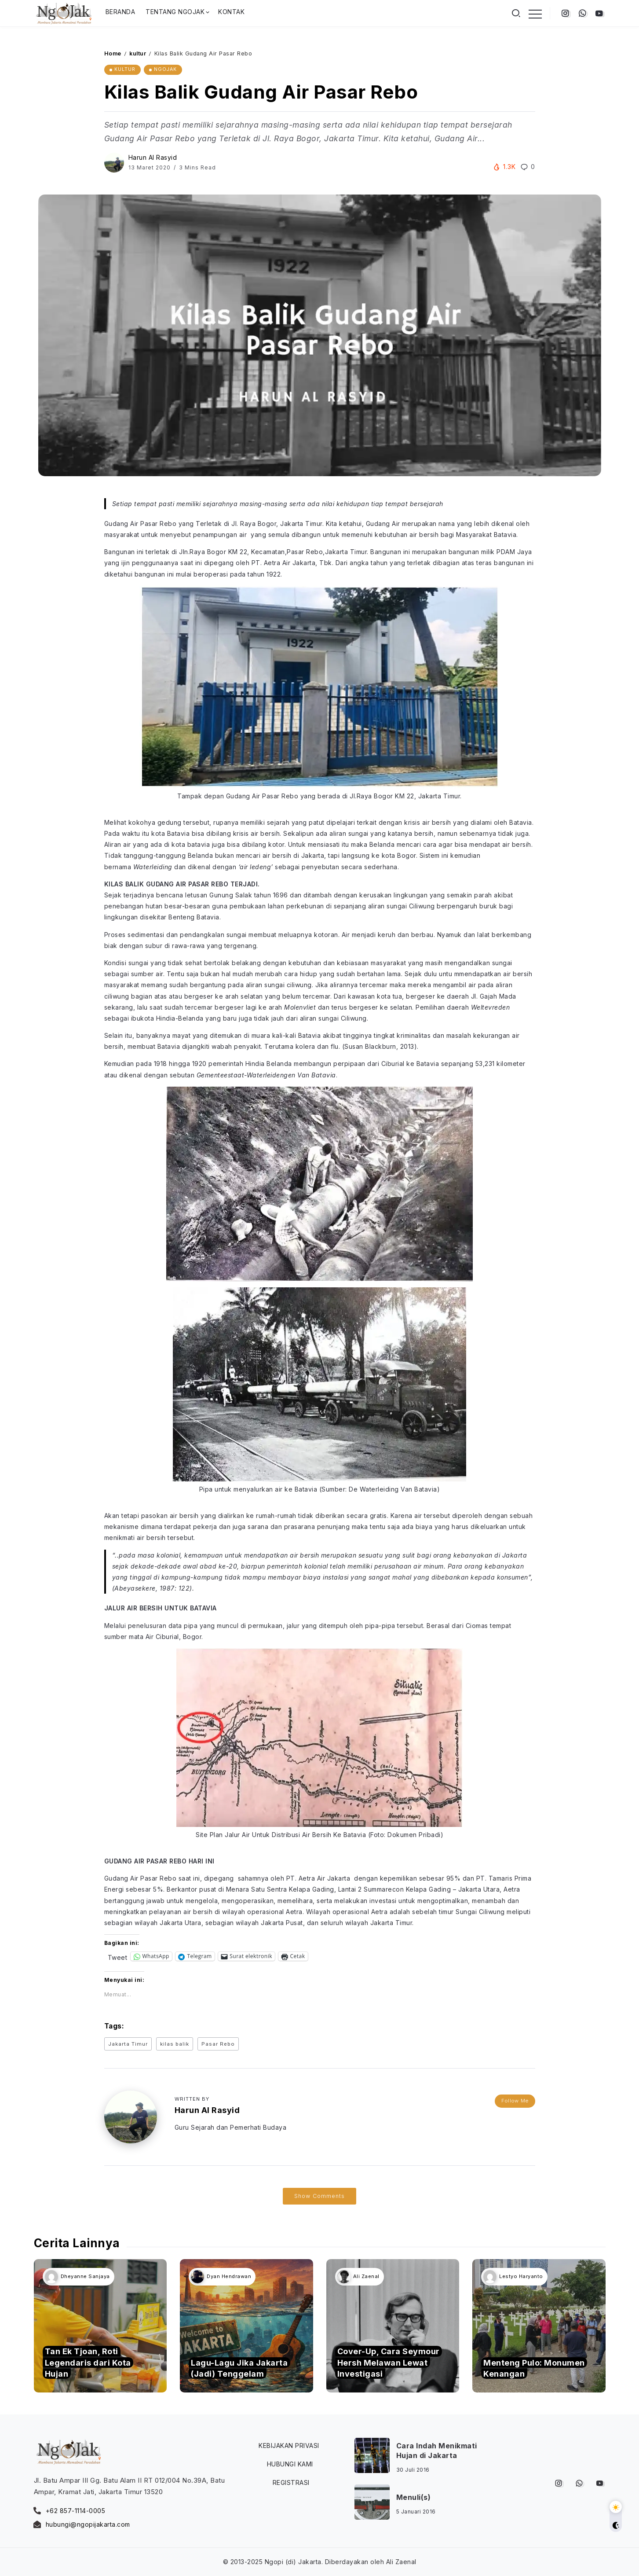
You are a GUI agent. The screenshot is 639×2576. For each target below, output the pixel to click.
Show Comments (319, 2196)
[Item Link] (100, 2325)
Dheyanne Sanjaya (85, 2276)
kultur (137, 53)
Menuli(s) (413, 2497)
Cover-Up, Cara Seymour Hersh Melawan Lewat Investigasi (388, 2362)
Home (112, 53)
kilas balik (174, 2044)
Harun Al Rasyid (152, 157)
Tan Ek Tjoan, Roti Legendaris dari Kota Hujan (88, 2362)
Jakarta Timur (128, 2044)
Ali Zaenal (366, 2276)
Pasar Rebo (218, 2044)
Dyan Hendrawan (229, 2276)
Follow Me (515, 2101)
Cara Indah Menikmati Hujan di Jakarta (436, 2450)
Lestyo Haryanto (521, 2276)
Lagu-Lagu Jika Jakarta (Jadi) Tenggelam (239, 2368)
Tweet (118, 1957)
